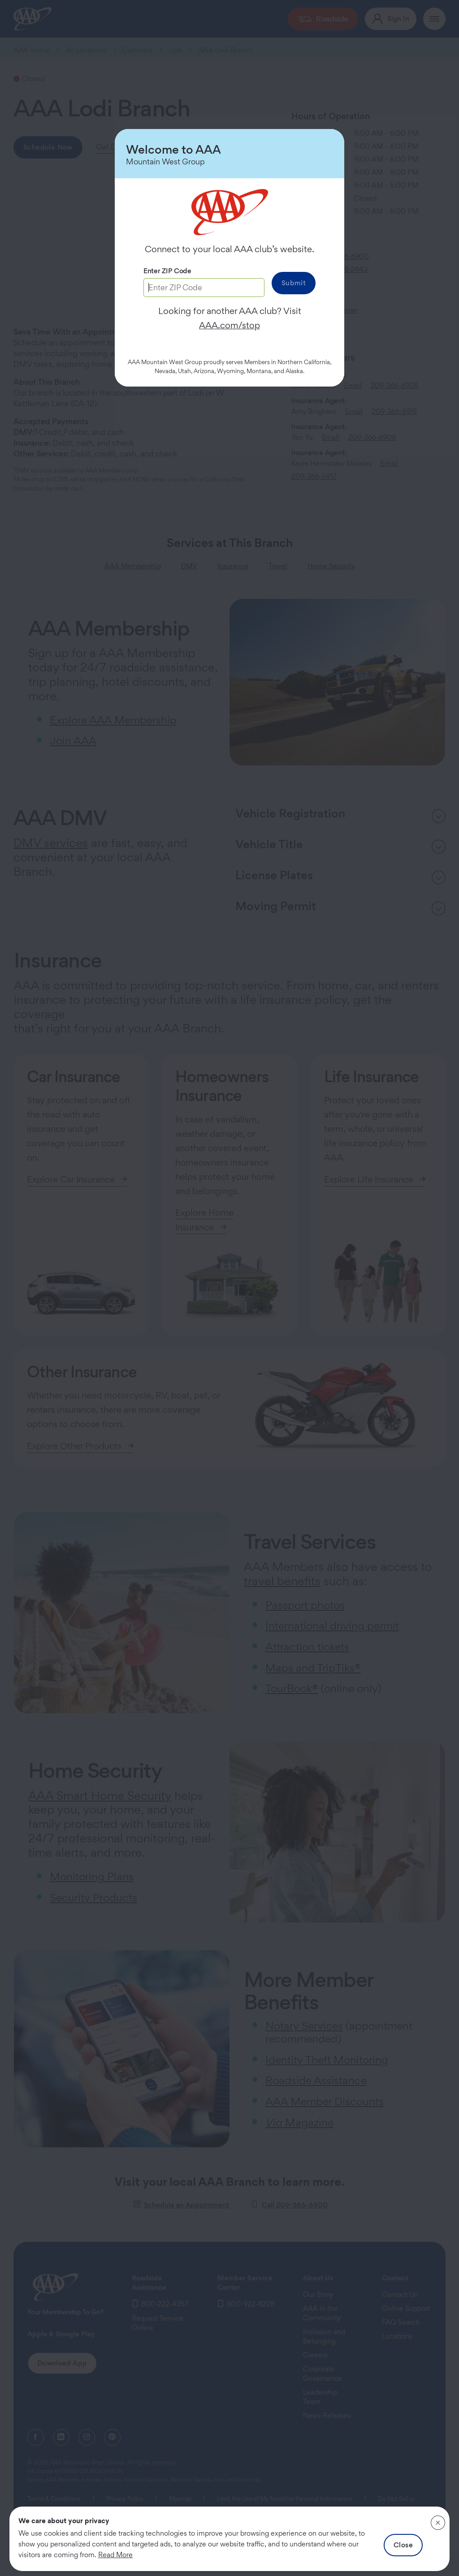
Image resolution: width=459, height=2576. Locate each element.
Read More (115, 2554)
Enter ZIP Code (167, 271)
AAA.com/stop (229, 325)
